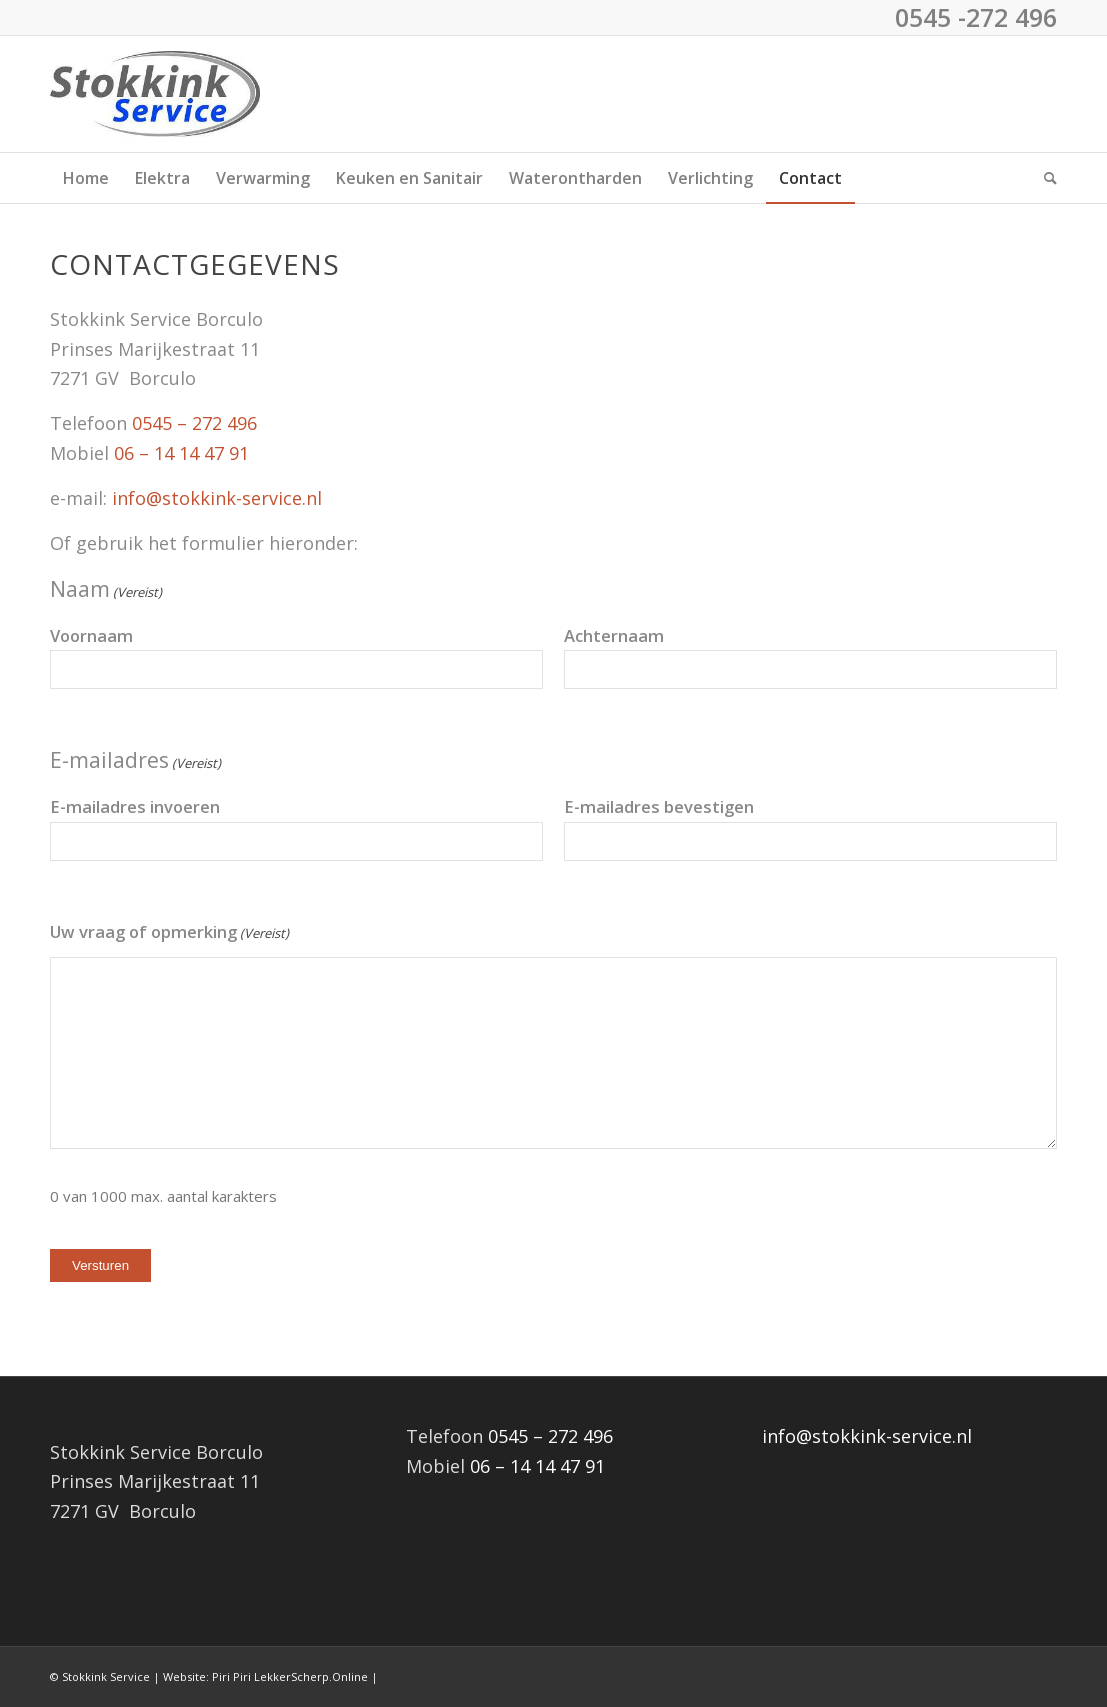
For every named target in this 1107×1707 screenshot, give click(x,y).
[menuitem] (86, 178)
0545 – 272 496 (194, 423)
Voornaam (91, 635)
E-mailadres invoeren (135, 806)
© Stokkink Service (100, 1676)
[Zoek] (1044, 178)
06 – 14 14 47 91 (181, 453)
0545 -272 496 (976, 17)
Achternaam (614, 635)
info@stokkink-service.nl (217, 498)
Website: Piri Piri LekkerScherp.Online (265, 1676)
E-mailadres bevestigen (659, 806)
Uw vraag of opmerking (169, 934)
